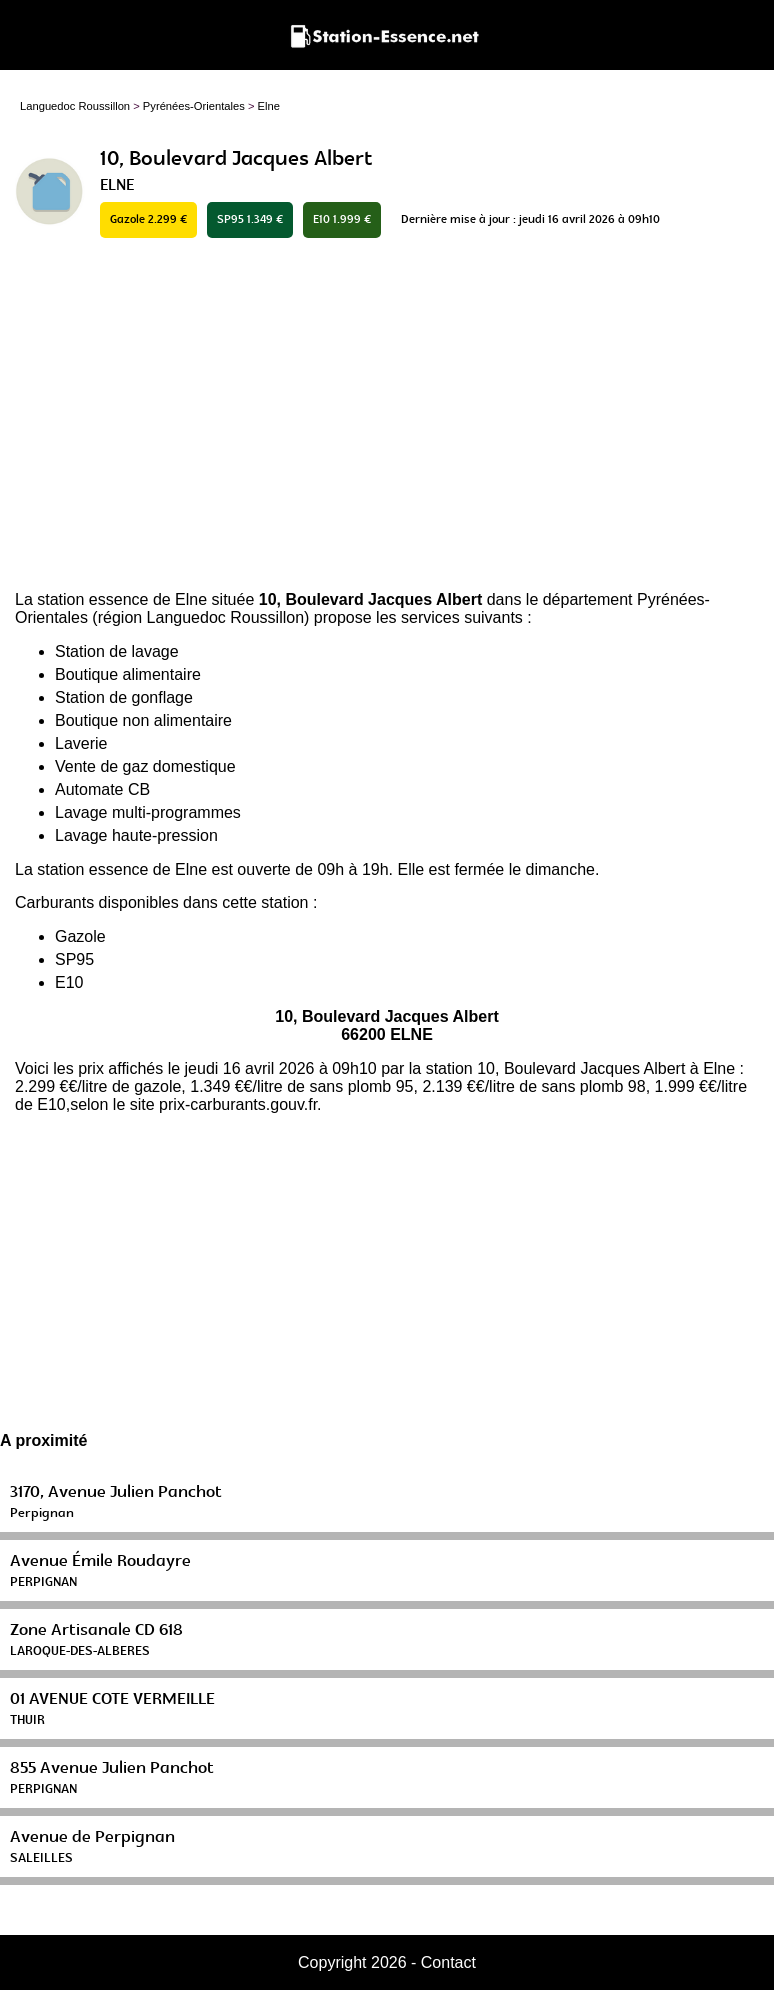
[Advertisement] (387, 416)
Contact (448, 1962)
